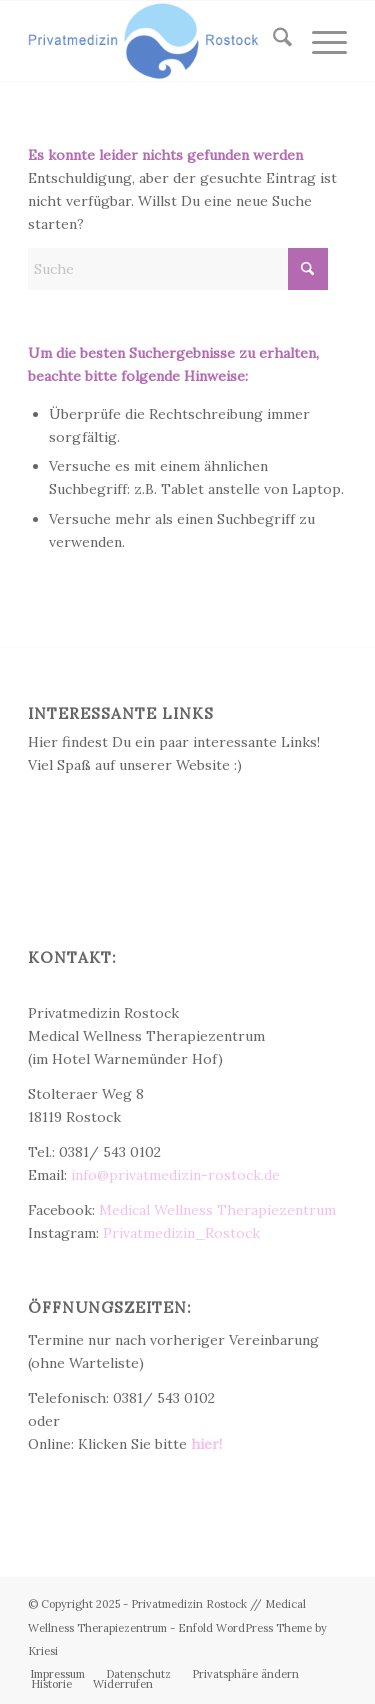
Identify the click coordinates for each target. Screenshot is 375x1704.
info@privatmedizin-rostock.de (175, 1175)
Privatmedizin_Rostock (181, 1233)
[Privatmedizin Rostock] (155, 41)
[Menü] (319, 41)
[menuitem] (272, 41)
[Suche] (272, 41)
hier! (206, 1444)
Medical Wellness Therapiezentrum (217, 1210)
